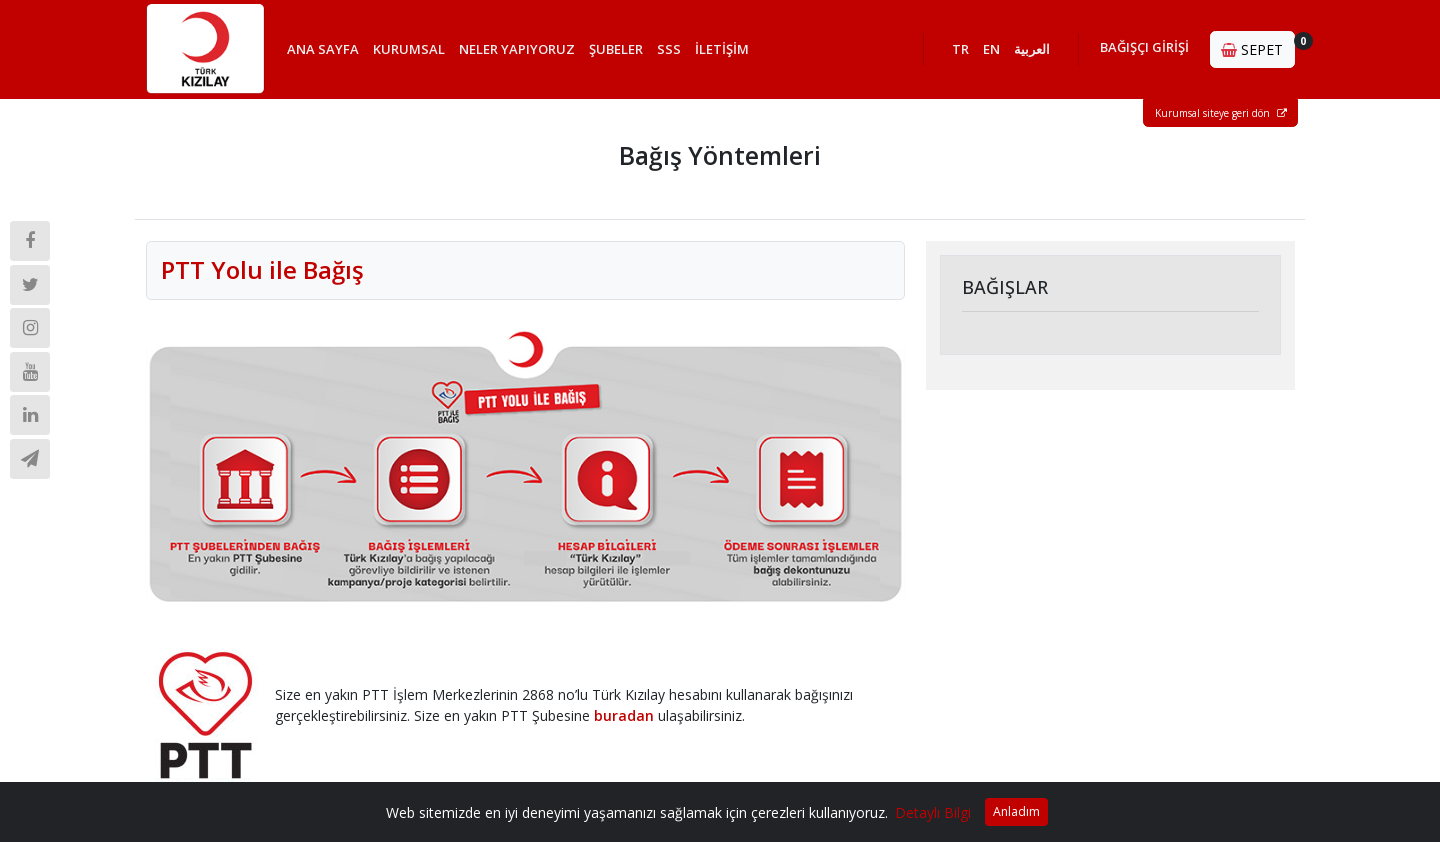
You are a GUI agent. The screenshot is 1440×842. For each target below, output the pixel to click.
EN (991, 49)
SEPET (1258, 45)
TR (960, 49)
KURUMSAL (409, 49)
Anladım (1016, 811)
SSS (669, 49)
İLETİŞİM (722, 49)
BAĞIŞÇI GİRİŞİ (1144, 47)
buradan (624, 715)
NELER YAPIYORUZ (517, 49)
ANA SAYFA (323, 49)
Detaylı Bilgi (933, 812)
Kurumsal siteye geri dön (1221, 113)
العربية (1032, 49)
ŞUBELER (616, 49)
